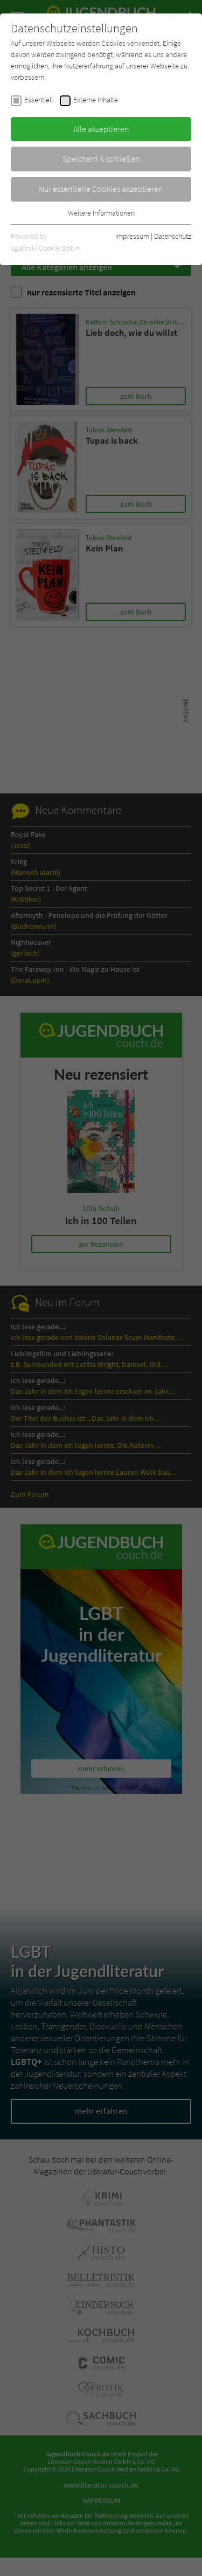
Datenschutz (172, 236)
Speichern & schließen (101, 158)
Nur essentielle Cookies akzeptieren (101, 188)
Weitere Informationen (101, 213)
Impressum (132, 236)
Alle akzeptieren (101, 128)
